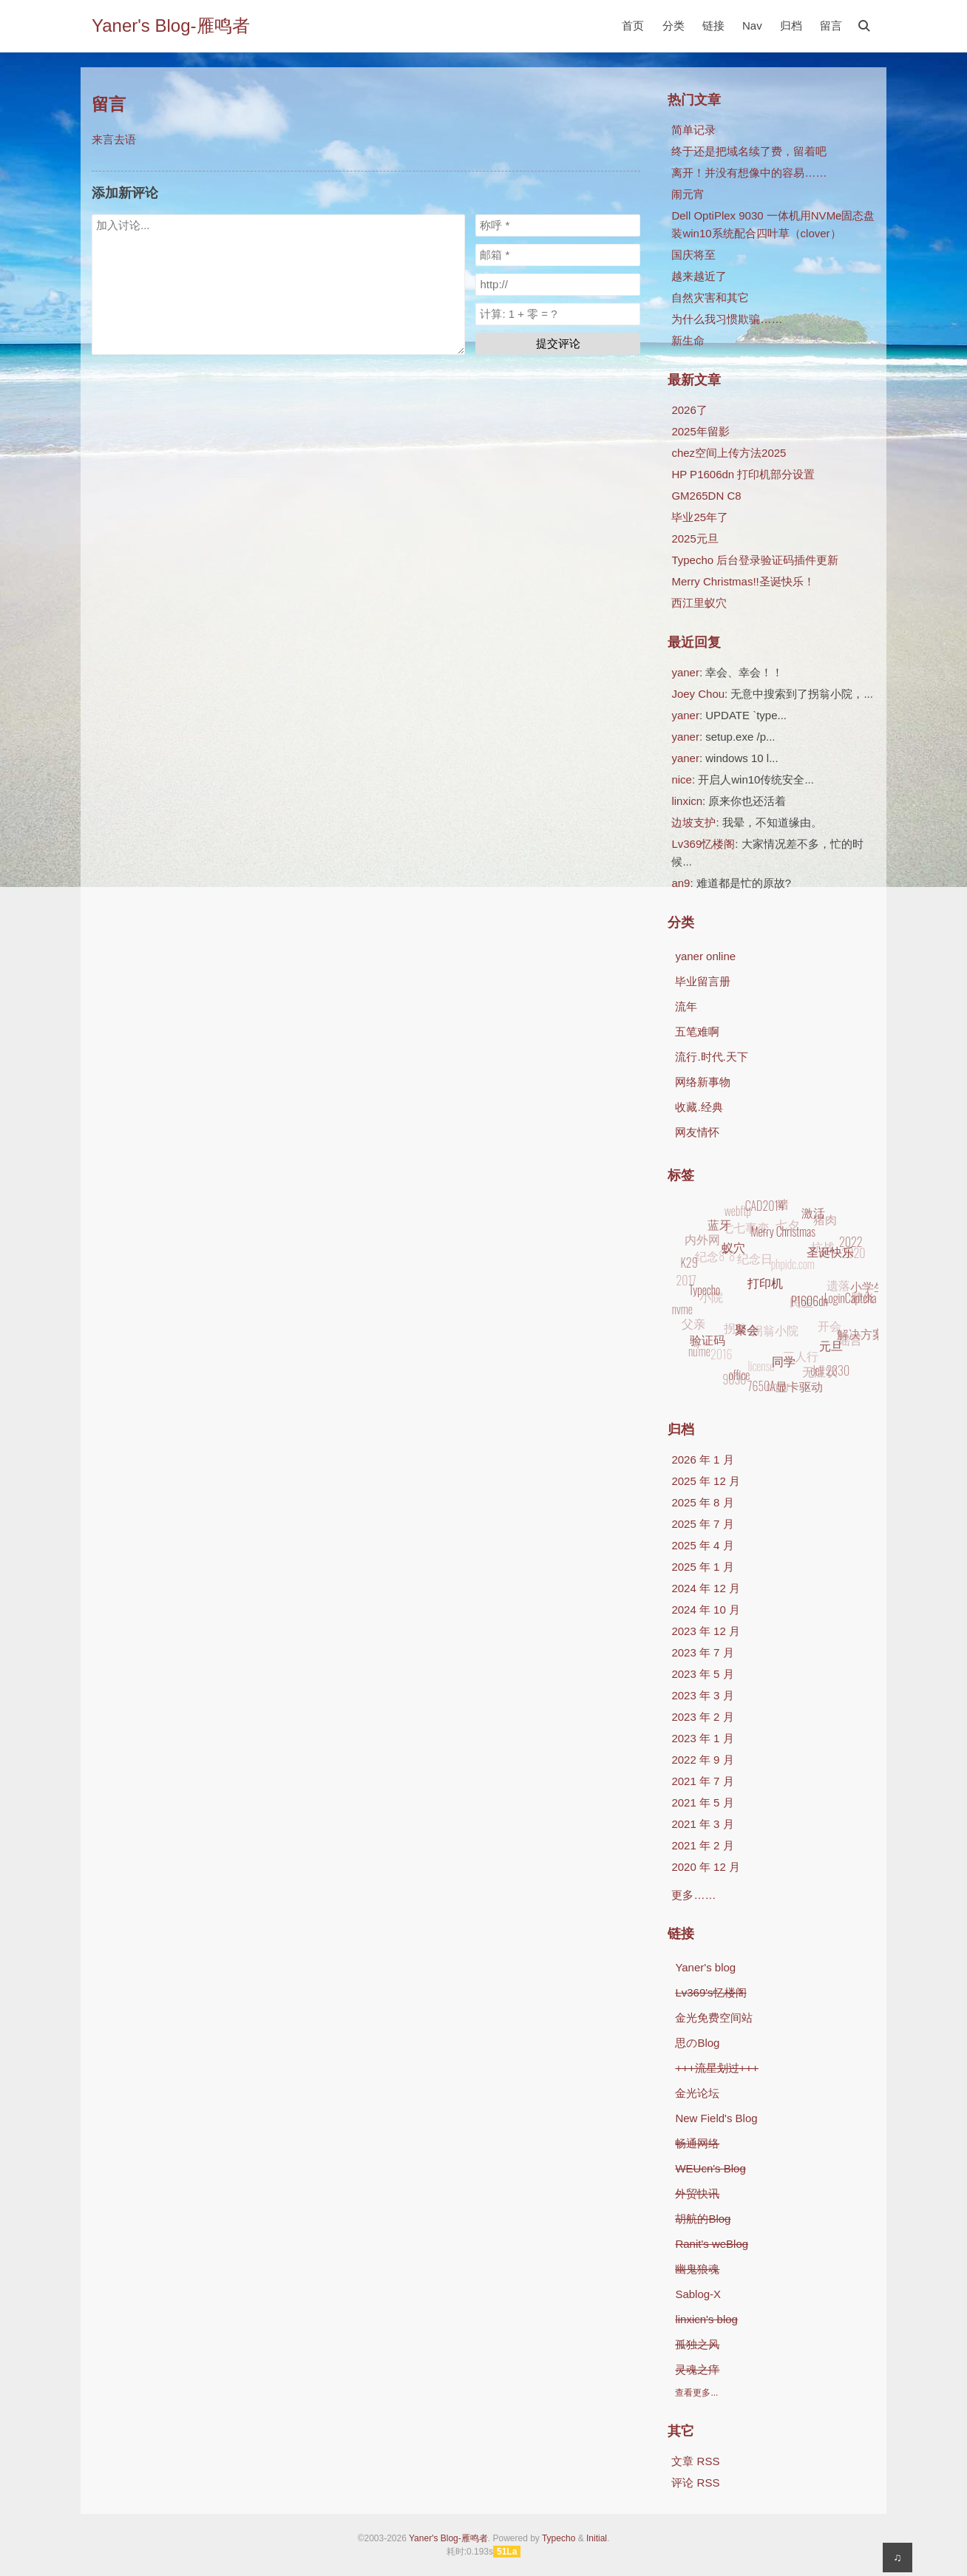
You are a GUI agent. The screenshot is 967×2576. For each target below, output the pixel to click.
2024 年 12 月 (705, 1588)
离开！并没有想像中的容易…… (749, 172)
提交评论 (558, 343)
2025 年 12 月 (705, 1481)
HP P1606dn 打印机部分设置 (743, 474)
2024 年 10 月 (705, 1609)
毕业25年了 (699, 517)
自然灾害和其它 (710, 297)
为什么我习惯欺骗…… (726, 319)
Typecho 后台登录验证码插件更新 (754, 560)
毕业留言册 (702, 981)
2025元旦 (694, 538)
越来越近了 (699, 276)
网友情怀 (697, 1132)
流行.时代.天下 (711, 1056)
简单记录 (693, 129)
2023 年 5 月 (702, 1674)
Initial (596, 2538)
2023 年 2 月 (702, 1716)
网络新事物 (702, 1081)
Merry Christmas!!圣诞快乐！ (742, 581)
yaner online (705, 956)
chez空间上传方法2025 (728, 452)
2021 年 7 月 (702, 1781)
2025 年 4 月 (702, 1545)
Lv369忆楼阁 (703, 843)
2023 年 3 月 (702, 1695)
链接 (713, 25)
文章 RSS (695, 2461)
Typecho (558, 2538)
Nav (752, 25)
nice (681, 779)
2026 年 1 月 (702, 1459)
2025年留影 (700, 431)
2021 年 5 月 (702, 1802)
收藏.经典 (698, 1107)
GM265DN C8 (706, 495)
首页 (633, 25)
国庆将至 (693, 254)
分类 (673, 25)
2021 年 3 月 (702, 1824)
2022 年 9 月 (702, 1759)
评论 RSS (695, 2482)
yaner (685, 672)
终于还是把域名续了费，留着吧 (749, 151)
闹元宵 (688, 194)
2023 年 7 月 (702, 1652)
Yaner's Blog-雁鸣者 (171, 25)
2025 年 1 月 (702, 1566)
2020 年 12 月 (705, 1866)
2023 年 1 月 (702, 1738)
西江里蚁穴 (699, 603)
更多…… (693, 1895)
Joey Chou (698, 693)
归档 (791, 25)
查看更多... (696, 2393)
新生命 (688, 340)
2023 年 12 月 (705, 1631)
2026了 (689, 410)
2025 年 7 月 (702, 1524)
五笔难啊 (697, 1031)
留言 (831, 25)
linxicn (686, 801)
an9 (680, 883)
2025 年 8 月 (702, 1502)
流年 (686, 1006)
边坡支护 (693, 822)
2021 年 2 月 (702, 1845)
